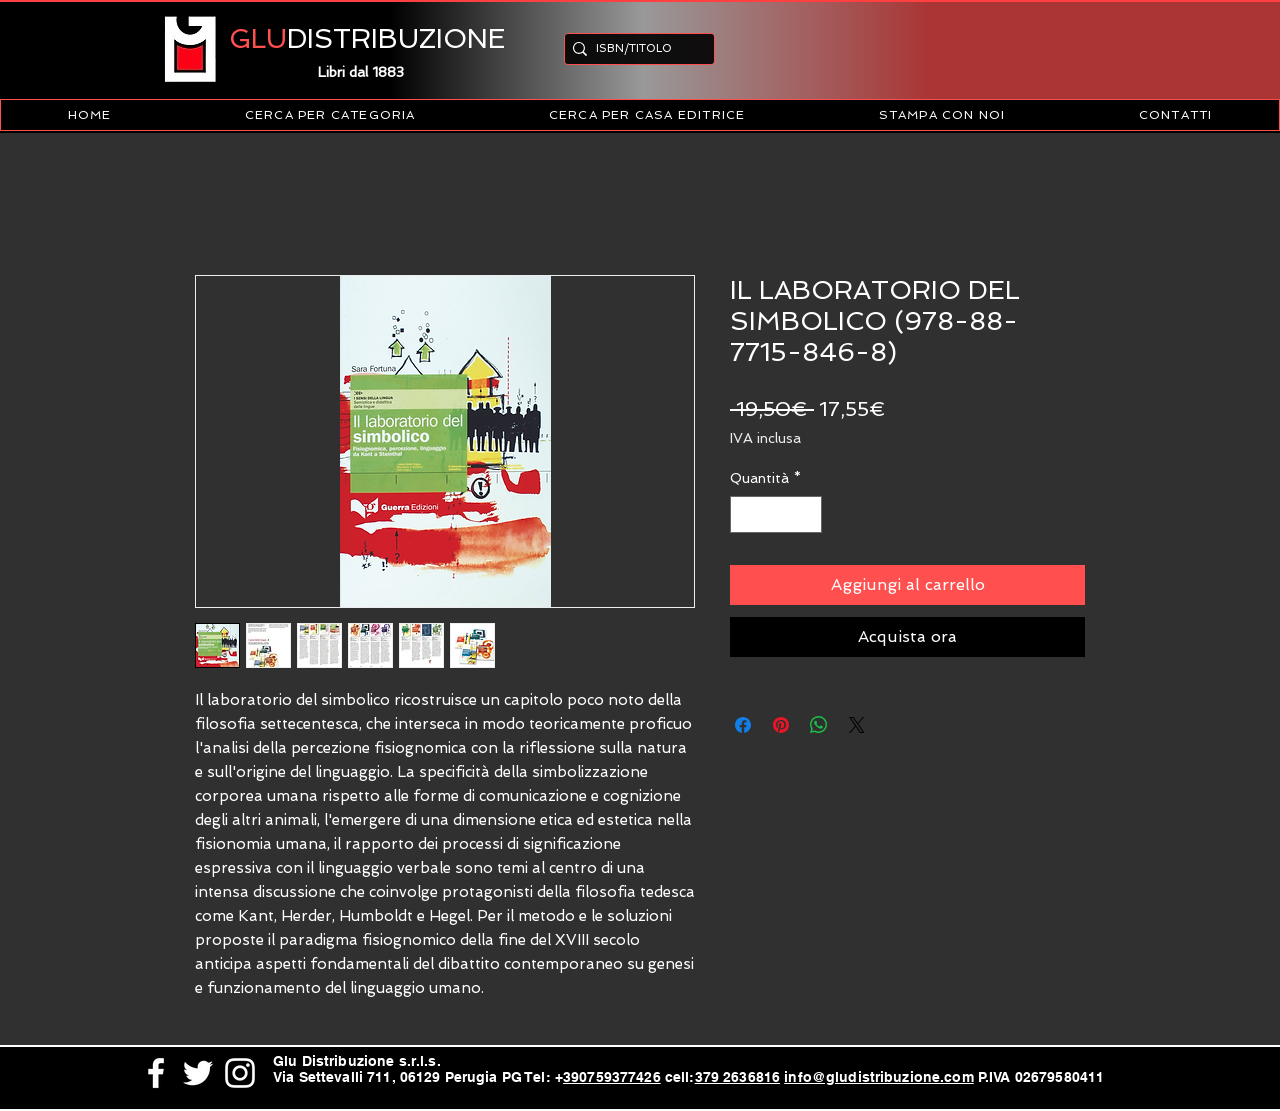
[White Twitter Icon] (198, 1073)
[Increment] (806, 514)
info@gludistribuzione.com (879, 1077)
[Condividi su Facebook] (743, 725)
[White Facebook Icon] (156, 1073)
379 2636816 (738, 1077)
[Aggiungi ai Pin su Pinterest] (781, 725)
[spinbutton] (776, 514)
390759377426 (612, 1077)
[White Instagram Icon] (240, 1073)
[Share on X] (857, 725)
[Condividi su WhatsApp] (819, 725)
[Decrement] (745, 514)
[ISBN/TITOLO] (633, 48)
